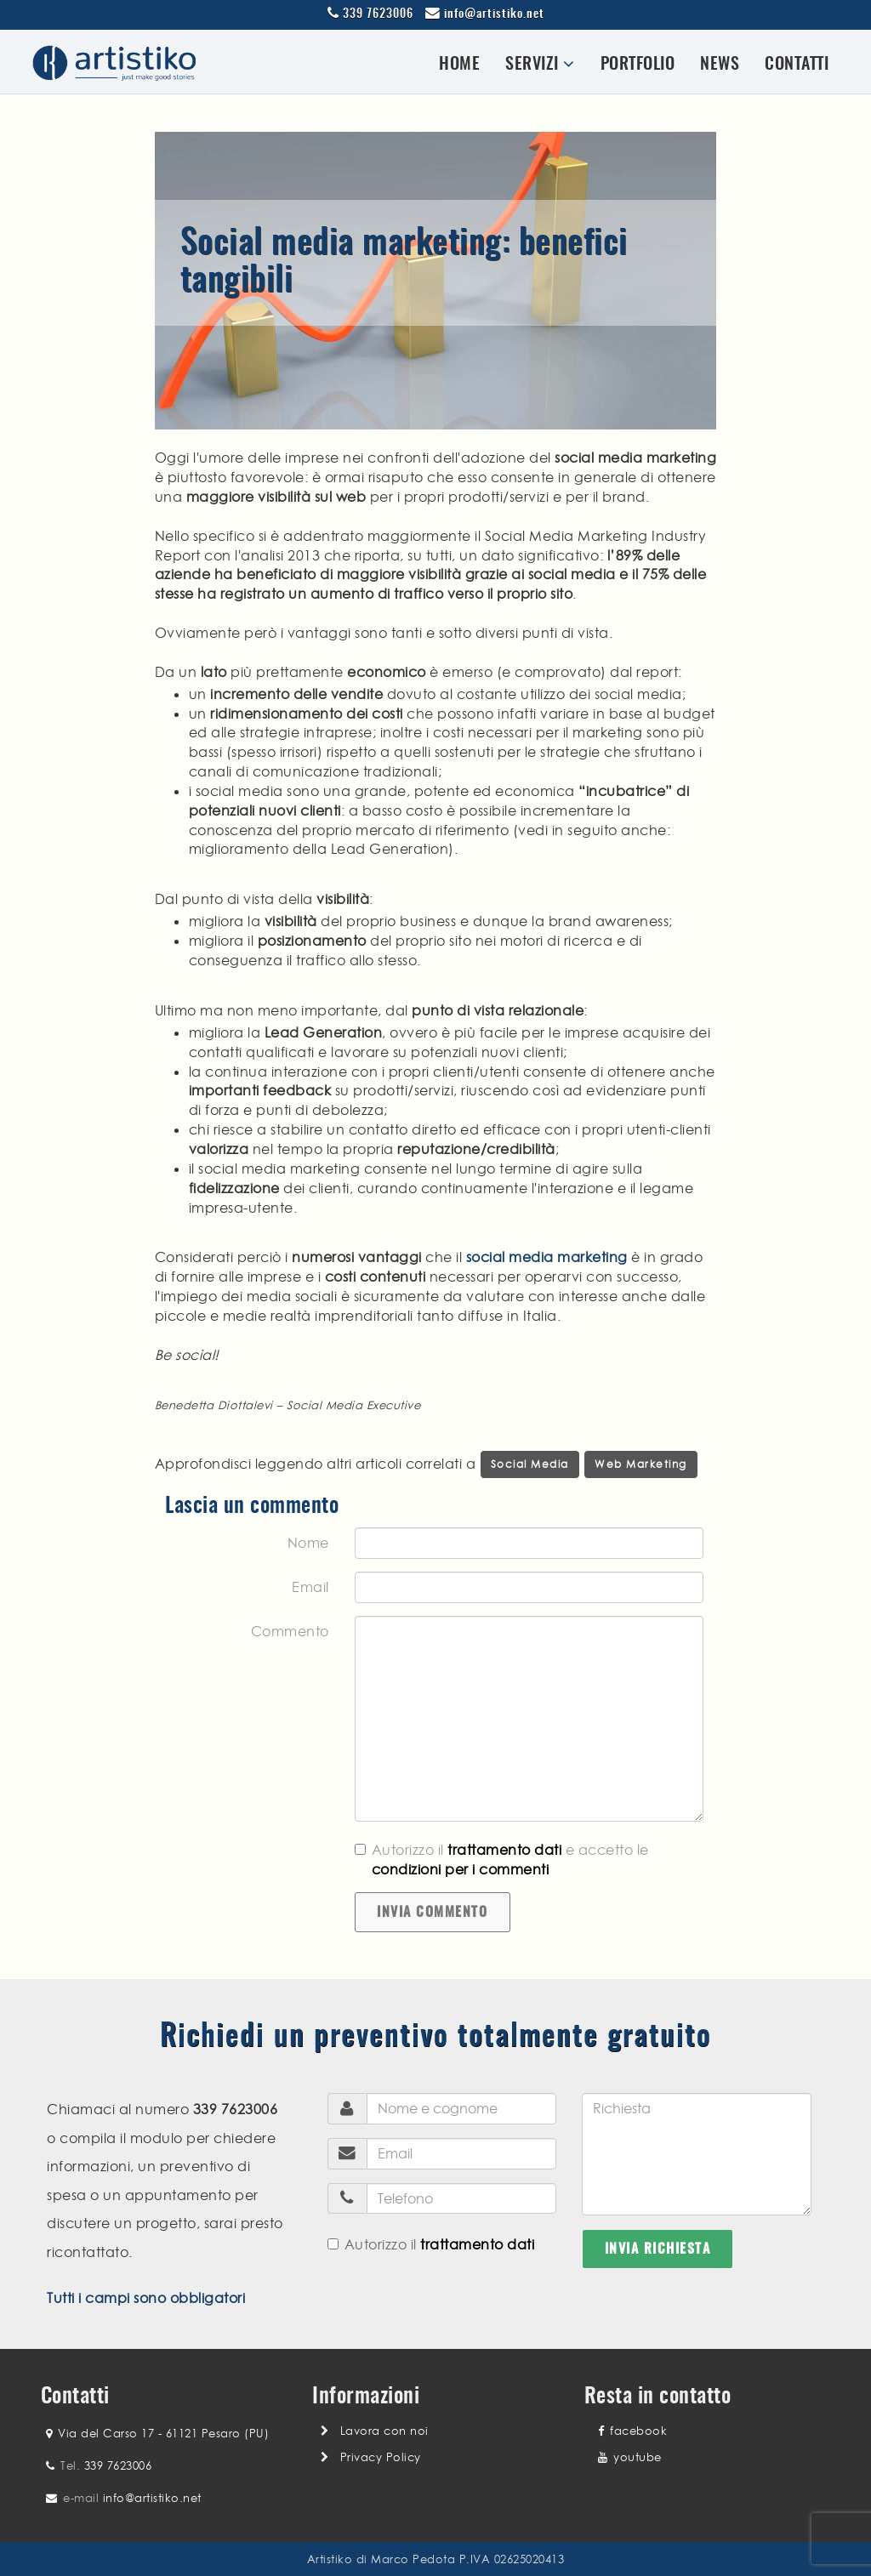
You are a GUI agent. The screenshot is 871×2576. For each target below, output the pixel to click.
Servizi (540, 64)
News (719, 64)
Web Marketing (641, 1464)
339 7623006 (378, 14)
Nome (308, 1542)
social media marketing (547, 1256)
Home (459, 64)
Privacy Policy (380, 2457)
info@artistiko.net (494, 14)
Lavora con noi (384, 2430)
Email (310, 1586)
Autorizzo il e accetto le (502, 1859)
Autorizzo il (431, 2244)
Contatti (796, 64)
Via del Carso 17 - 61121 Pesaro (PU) (163, 2433)
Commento (290, 1631)
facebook (632, 2430)
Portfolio (638, 64)
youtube (630, 2457)
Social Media (530, 1464)
